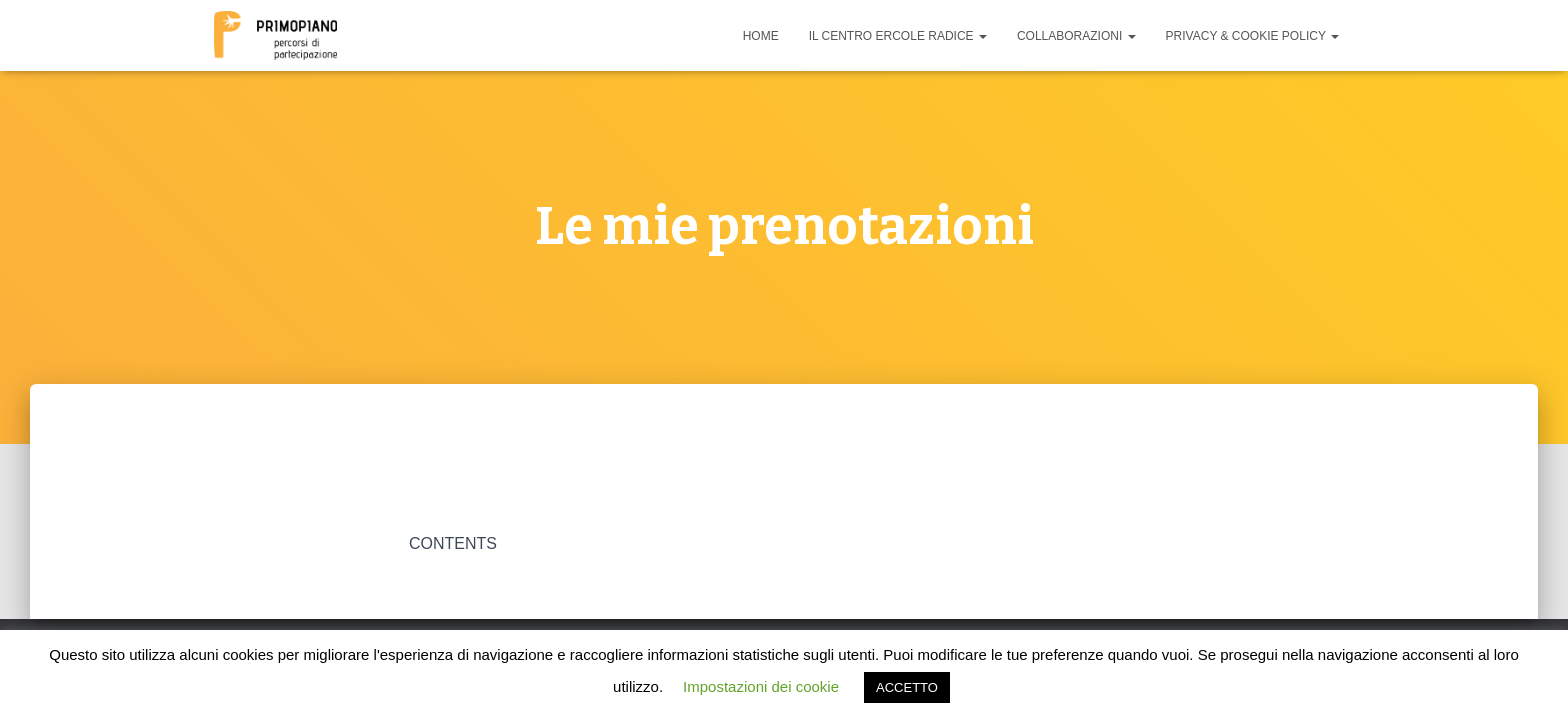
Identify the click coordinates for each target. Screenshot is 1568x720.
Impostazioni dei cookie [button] (761, 686)
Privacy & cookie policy (1252, 36)
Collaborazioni (1076, 36)
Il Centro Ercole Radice (898, 36)
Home (761, 36)
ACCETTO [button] (907, 687)
